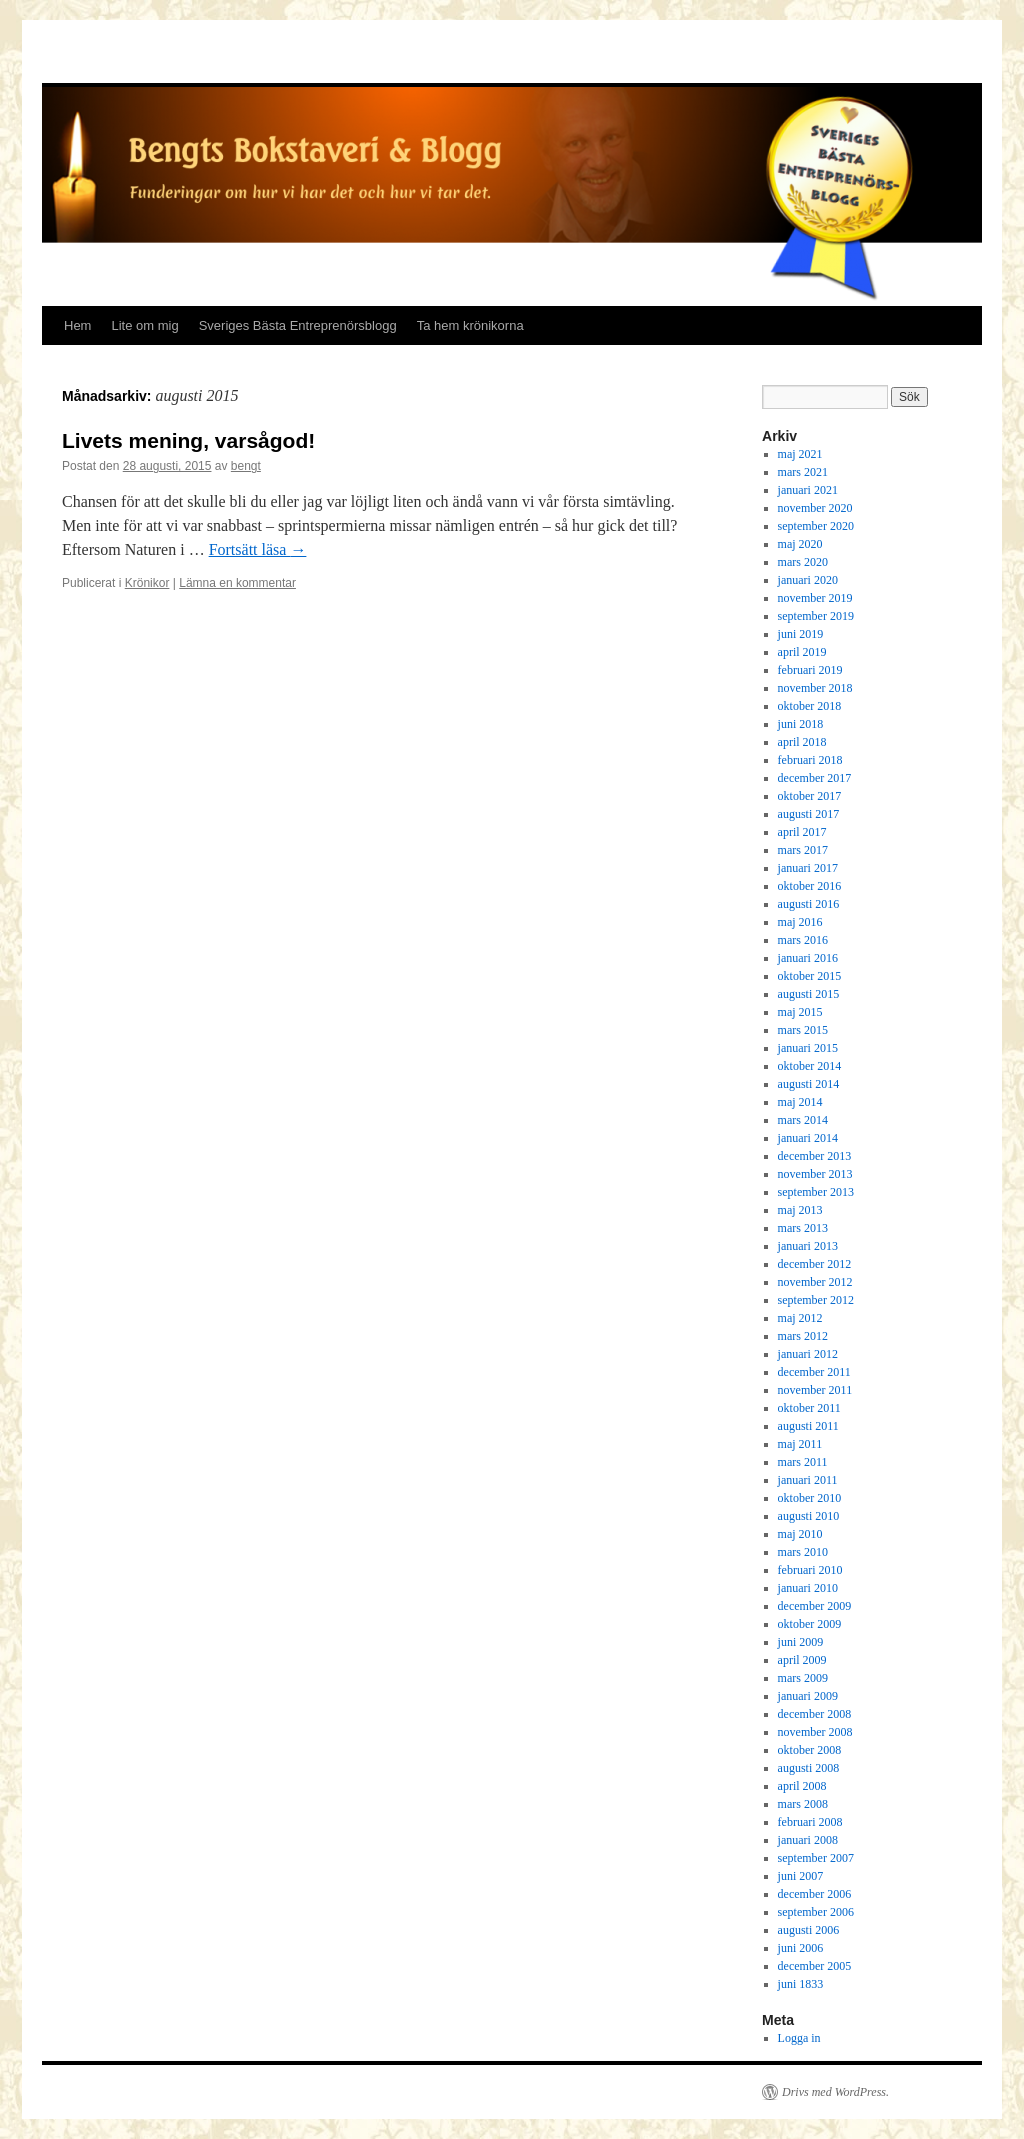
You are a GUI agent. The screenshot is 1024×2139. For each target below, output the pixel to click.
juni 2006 (801, 1948)
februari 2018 (810, 760)
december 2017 (815, 778)
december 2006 (815, 1894)
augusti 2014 (809, 1084)
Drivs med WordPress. (835, 2092)
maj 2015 (800, 1012)
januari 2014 (808, 1138)
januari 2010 (808, 1588)
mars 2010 (803, 1552)
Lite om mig (144, 325)
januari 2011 (808, 1480)
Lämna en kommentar (237, 583)
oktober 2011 (809, 1408)
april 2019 (802, 652)
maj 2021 (800, 454)
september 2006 (816, 1912)
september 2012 (816, 1300)
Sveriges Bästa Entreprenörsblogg (298, 325)
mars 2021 (803, 472)
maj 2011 (800, 1444)
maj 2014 (800, 1102)
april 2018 (802, 742)
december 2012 (815, 1264)
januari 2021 (808, 490)
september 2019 (816, 616)
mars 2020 (803, 562)
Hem (77, 325)
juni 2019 (801, 634)
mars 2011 (803, 1462)
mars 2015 (803, 1030)
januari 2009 (808, 1696)
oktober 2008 (810, 1750)
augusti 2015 (809, 994)
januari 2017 (808, 868)
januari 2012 (808, 1354)
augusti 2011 (808, 1426)
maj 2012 (800, 1318)
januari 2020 (808, 580)
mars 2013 (803, 1228)
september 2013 (816, 1192)
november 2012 (815, 1282)
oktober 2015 (810, 976)
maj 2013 (800, 1210)
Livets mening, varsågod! (188, 440)
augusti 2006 (809, 1930)
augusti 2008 (809, 1768)
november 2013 (815, 1174)
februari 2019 (810, 670)
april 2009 (802, 1660)
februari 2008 (810, 1822)
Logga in (799, 2038)
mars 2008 (803, 1804)
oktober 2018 (810, 706)
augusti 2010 (809, 1516)
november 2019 (815, 598)
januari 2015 (808, 1048)
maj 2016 (800, 922)
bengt (246, 466)
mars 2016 (803, 940)
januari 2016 (808, 958)
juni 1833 (801, 1984)
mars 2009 (803, 1678)
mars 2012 (803, 1336)
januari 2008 (808, 1840)
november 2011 (815, 1390)
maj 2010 (800, 1534)
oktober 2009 (810, 1624)
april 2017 (802, 832)
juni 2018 (801, 724)
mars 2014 (803, 1120)
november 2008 (815, 1732)
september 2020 (816, 526)
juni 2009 (801, 1642)
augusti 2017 (809, 814)
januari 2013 (808, 1246)
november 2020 (815, 508)
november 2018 (815, 688)
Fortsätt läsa (258, 549)
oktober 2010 (810, 1498)
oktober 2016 (810, 886)
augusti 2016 (809, 904)
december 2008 (815, 1714)
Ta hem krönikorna (470, 325)
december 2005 (815, 1966)
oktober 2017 (810, 796)
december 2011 (814, 1372)
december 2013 (815, 1156)
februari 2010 (810, 1570)
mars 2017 (803, 850)
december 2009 (815, 1606)
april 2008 (802, 1786)
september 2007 (816, 1858)
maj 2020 (800, 544)
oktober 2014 (810, 1066)
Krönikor (147, 583)
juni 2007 (801, 1876)
